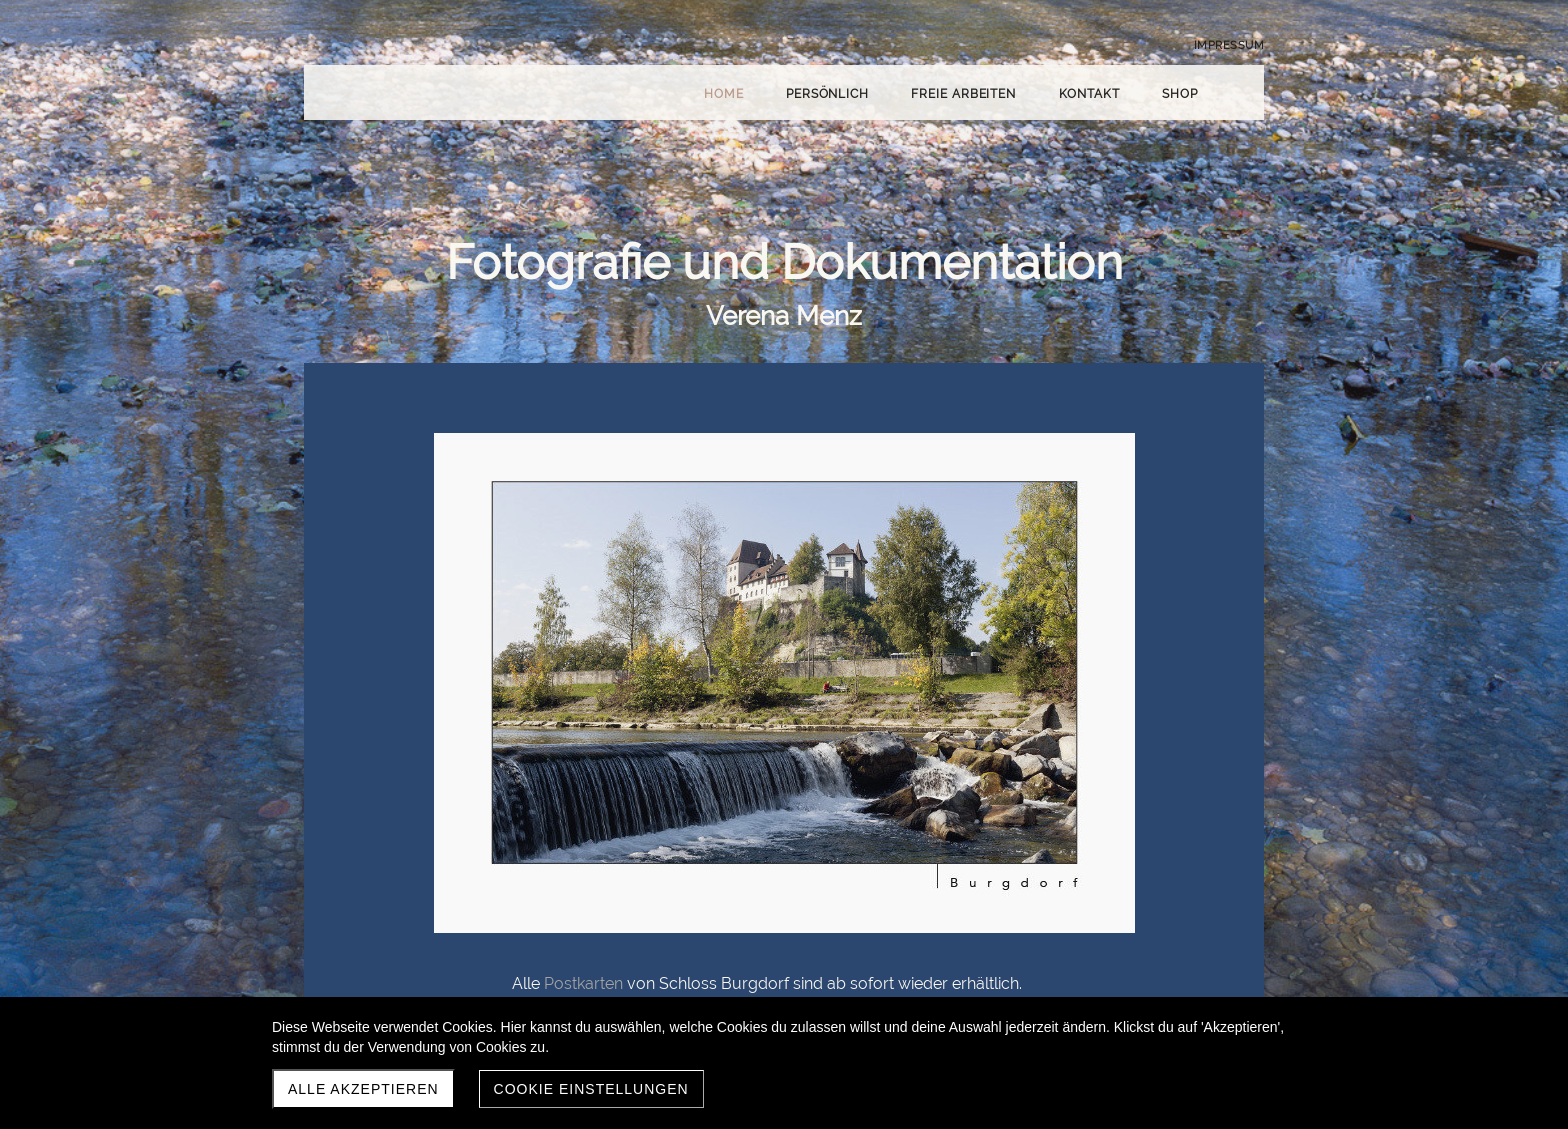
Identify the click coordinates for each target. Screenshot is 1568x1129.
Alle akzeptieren (363, 1089)
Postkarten (583, 983)
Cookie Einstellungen (591, 1089)
